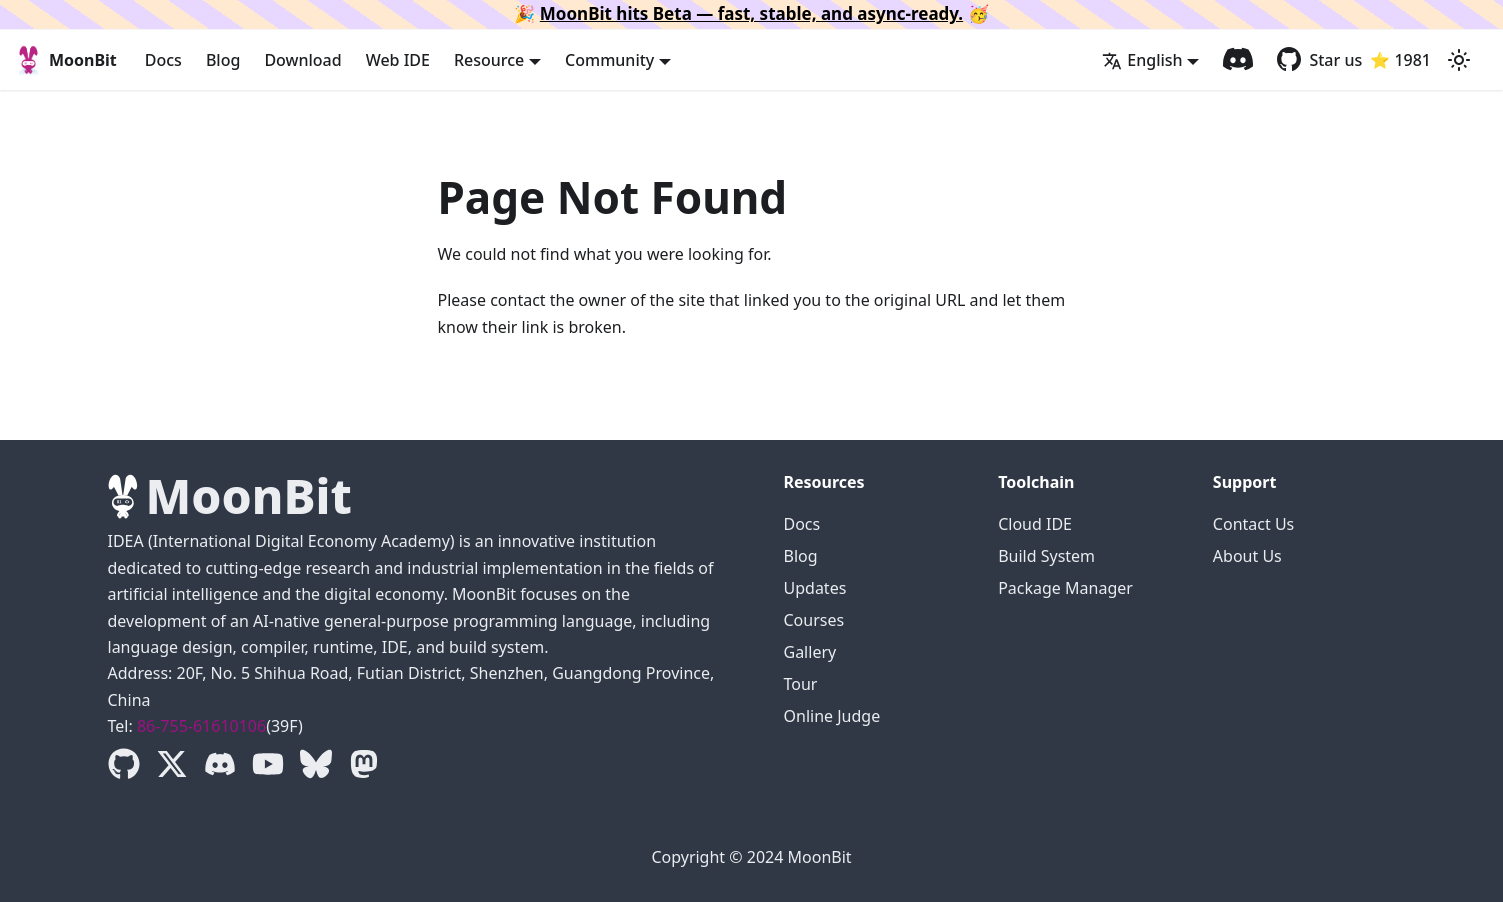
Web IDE (398, 60)
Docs (163, 60)
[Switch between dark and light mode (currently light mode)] (1459, 60)
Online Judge (832, 716)
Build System (1046, 556)
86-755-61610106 (201, 726)
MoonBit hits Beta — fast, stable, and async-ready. (751, 13)
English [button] (1142, 60)
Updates (815, 588)
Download (302, 60)
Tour (801, 684)
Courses (814, 620)
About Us (1247, 556)
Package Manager (1065, 588)
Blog (223, 60)
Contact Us (1253, 524)
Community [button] (609, 60)
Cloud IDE (1035, 524)
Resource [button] (489, 60)
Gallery (810, 652)
